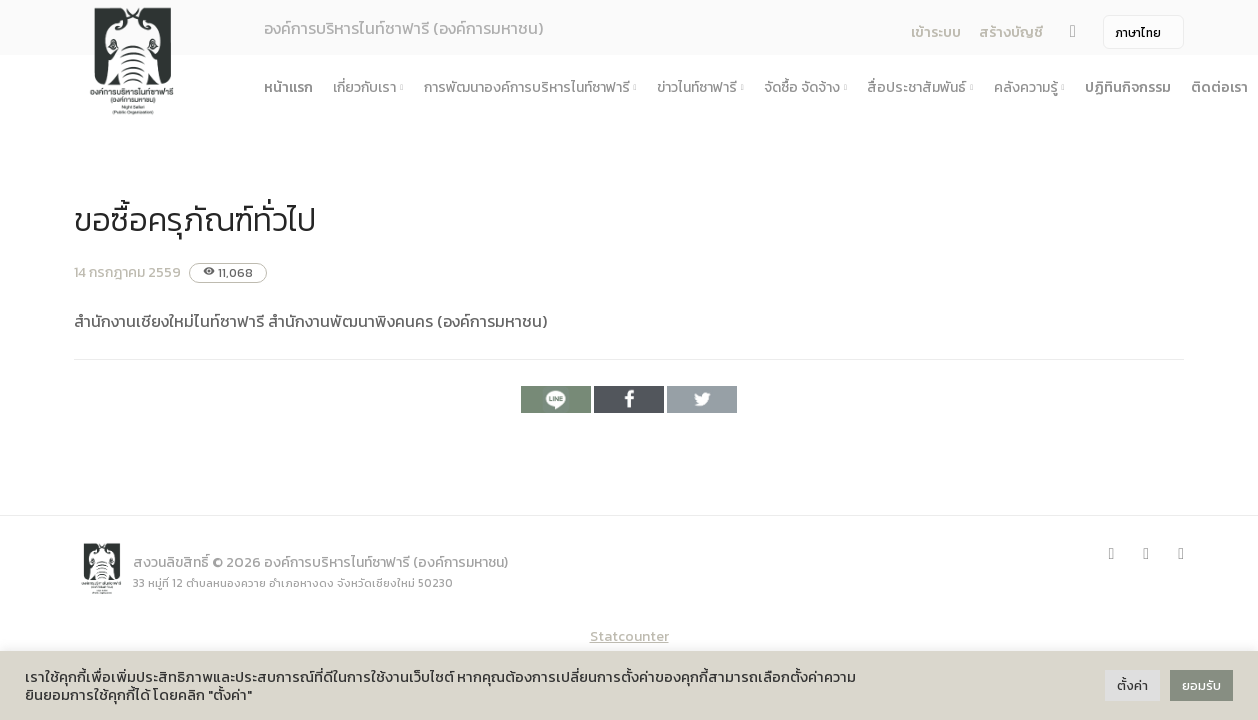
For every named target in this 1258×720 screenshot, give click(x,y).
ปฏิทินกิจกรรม (1128, 87)
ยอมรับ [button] (1201, 685)
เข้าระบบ (936, 32)
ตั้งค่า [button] (1132, 685)
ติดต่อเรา (1219, 87)
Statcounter (629, 636)
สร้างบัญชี (1011, 32)
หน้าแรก (288, 87)
